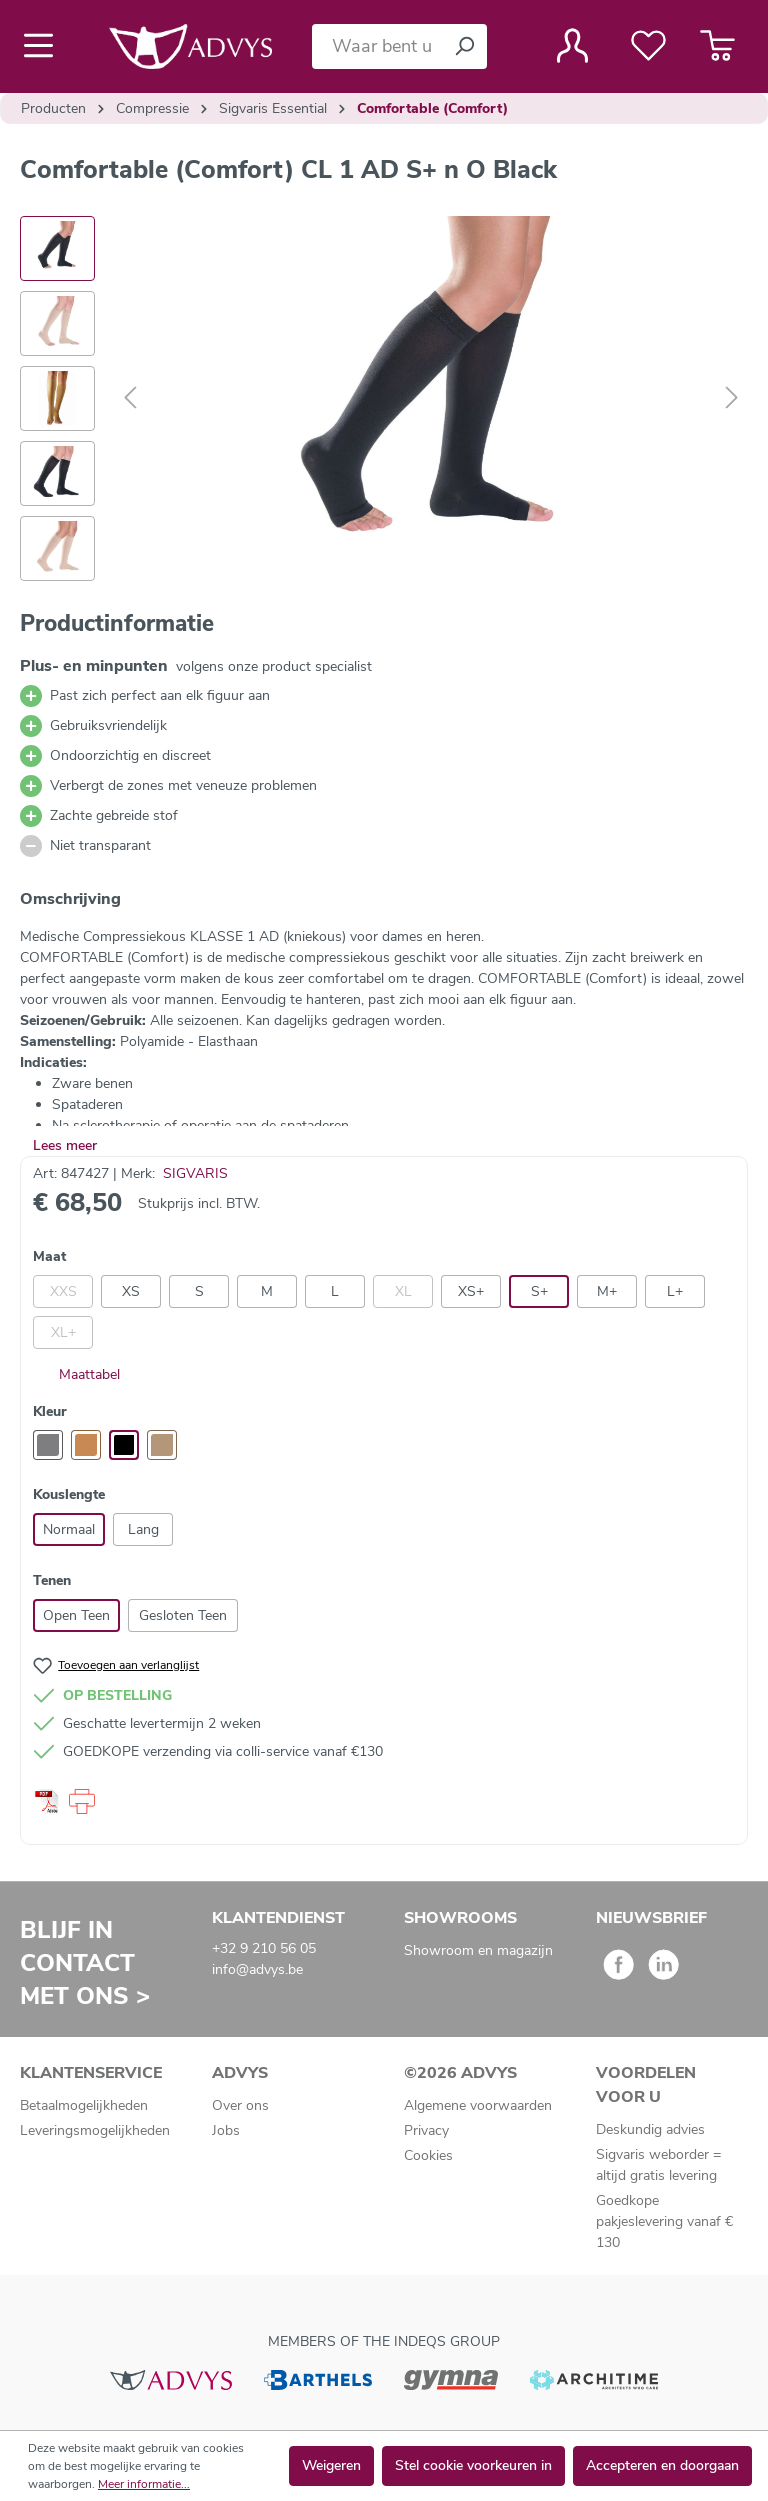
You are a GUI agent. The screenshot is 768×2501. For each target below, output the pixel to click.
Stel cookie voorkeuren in (473, 2465)
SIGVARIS (195, 1173)
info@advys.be (257, 1969)
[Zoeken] (464, 46)
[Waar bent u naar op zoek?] (377, 46)
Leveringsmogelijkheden (95, 2130)
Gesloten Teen (183, 1615)
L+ (675, 1291)
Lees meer (65, 1145)
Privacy (426, 2130)
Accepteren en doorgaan (662, 2465)
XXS (63, 1291)
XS (131, 1291)
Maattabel (76, 1374)
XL (403, 1291)
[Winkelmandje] (717, 46)
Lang (143, 1529)
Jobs (226, 2130)
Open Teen (76, 1615)
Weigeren (331, 2465)
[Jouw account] (572, 46)
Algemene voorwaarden (478, 2105)
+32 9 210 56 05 (264, 1948)
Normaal (69, 1529)
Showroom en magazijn (478, 1950)
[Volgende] (732, 398)
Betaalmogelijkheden (84, 2105)
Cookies (428, 2155)
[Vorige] (130, 398)
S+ (539, 1291)
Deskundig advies (650, 2129)
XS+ (471, 1291)
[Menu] (44, 46)
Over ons (240, 2105)
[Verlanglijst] (648, 46)
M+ (607, 1291)
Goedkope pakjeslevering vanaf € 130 (664, 2221)
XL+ (63, 1332)
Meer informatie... (144, 2484)
